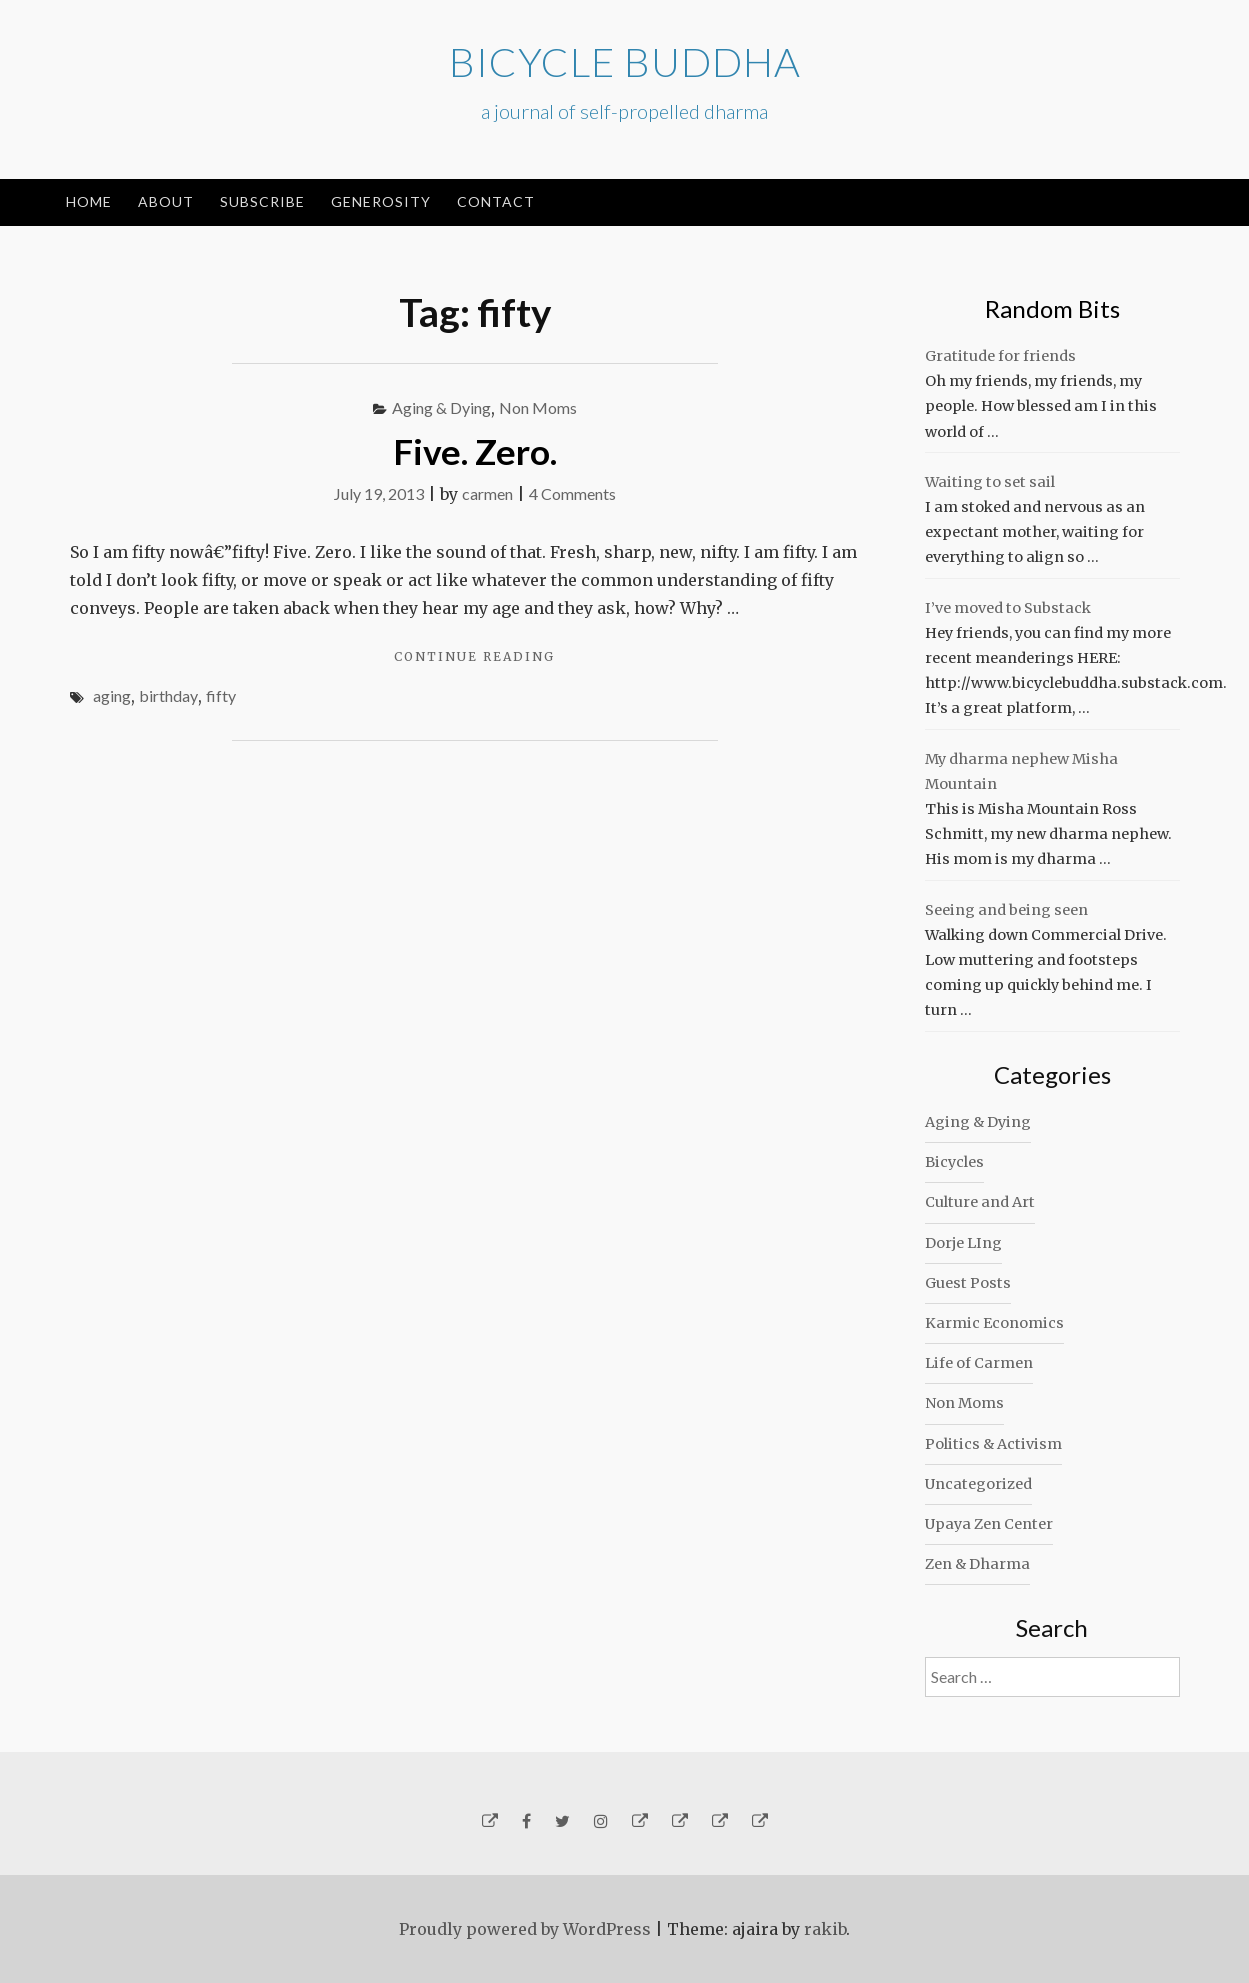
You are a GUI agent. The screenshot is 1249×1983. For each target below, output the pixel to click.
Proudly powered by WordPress (525, 1929)
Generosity (381, 201)
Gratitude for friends (1000, 356)
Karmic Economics (994, 1323)
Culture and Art (980, 1202)
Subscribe (262, 201)
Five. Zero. (475, 451)
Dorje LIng (963, 1243)
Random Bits (1052, 308)
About (166, 201)
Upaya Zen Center (989, 1524)
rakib (825, 1929)
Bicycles (954, 1162)
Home (89, 201)
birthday (168, 695)
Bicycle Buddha (625, 62)
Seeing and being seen (1006, 910)
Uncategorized (978, 1484)
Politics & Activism (993, 1444)
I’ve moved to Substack (1008, 608)
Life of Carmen (979, 1363)
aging (112, 695)
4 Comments (572, 493)
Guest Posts (968, 1283)
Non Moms (538, 407)
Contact (496, 201)
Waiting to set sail (990, 482)
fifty (221, 695)
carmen (487, 493)
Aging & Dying (441, 407)
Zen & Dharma (977, 1564)
